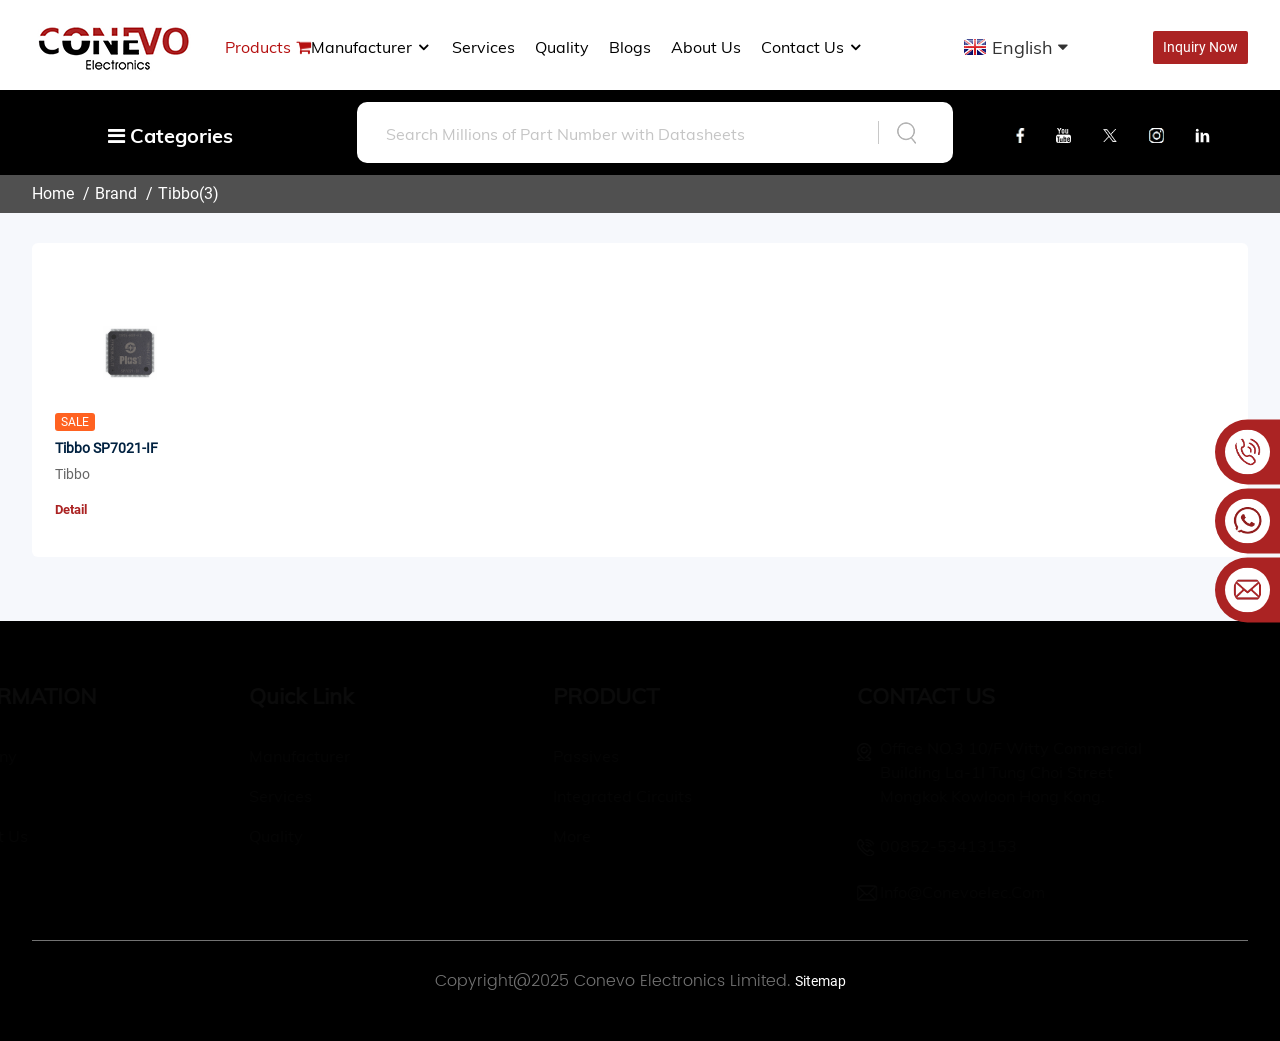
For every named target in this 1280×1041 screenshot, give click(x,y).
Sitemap (820, 981)
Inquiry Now (1200, 47)
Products (258, 47)
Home (53, 193)
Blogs (630, 47)
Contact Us (812, 47)
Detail (71, 509)
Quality (562, 47)
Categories (170, 135)
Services (483, 47)
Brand (116, 193)
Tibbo (178, 193)
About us (706, 47)
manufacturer (371, 47)
